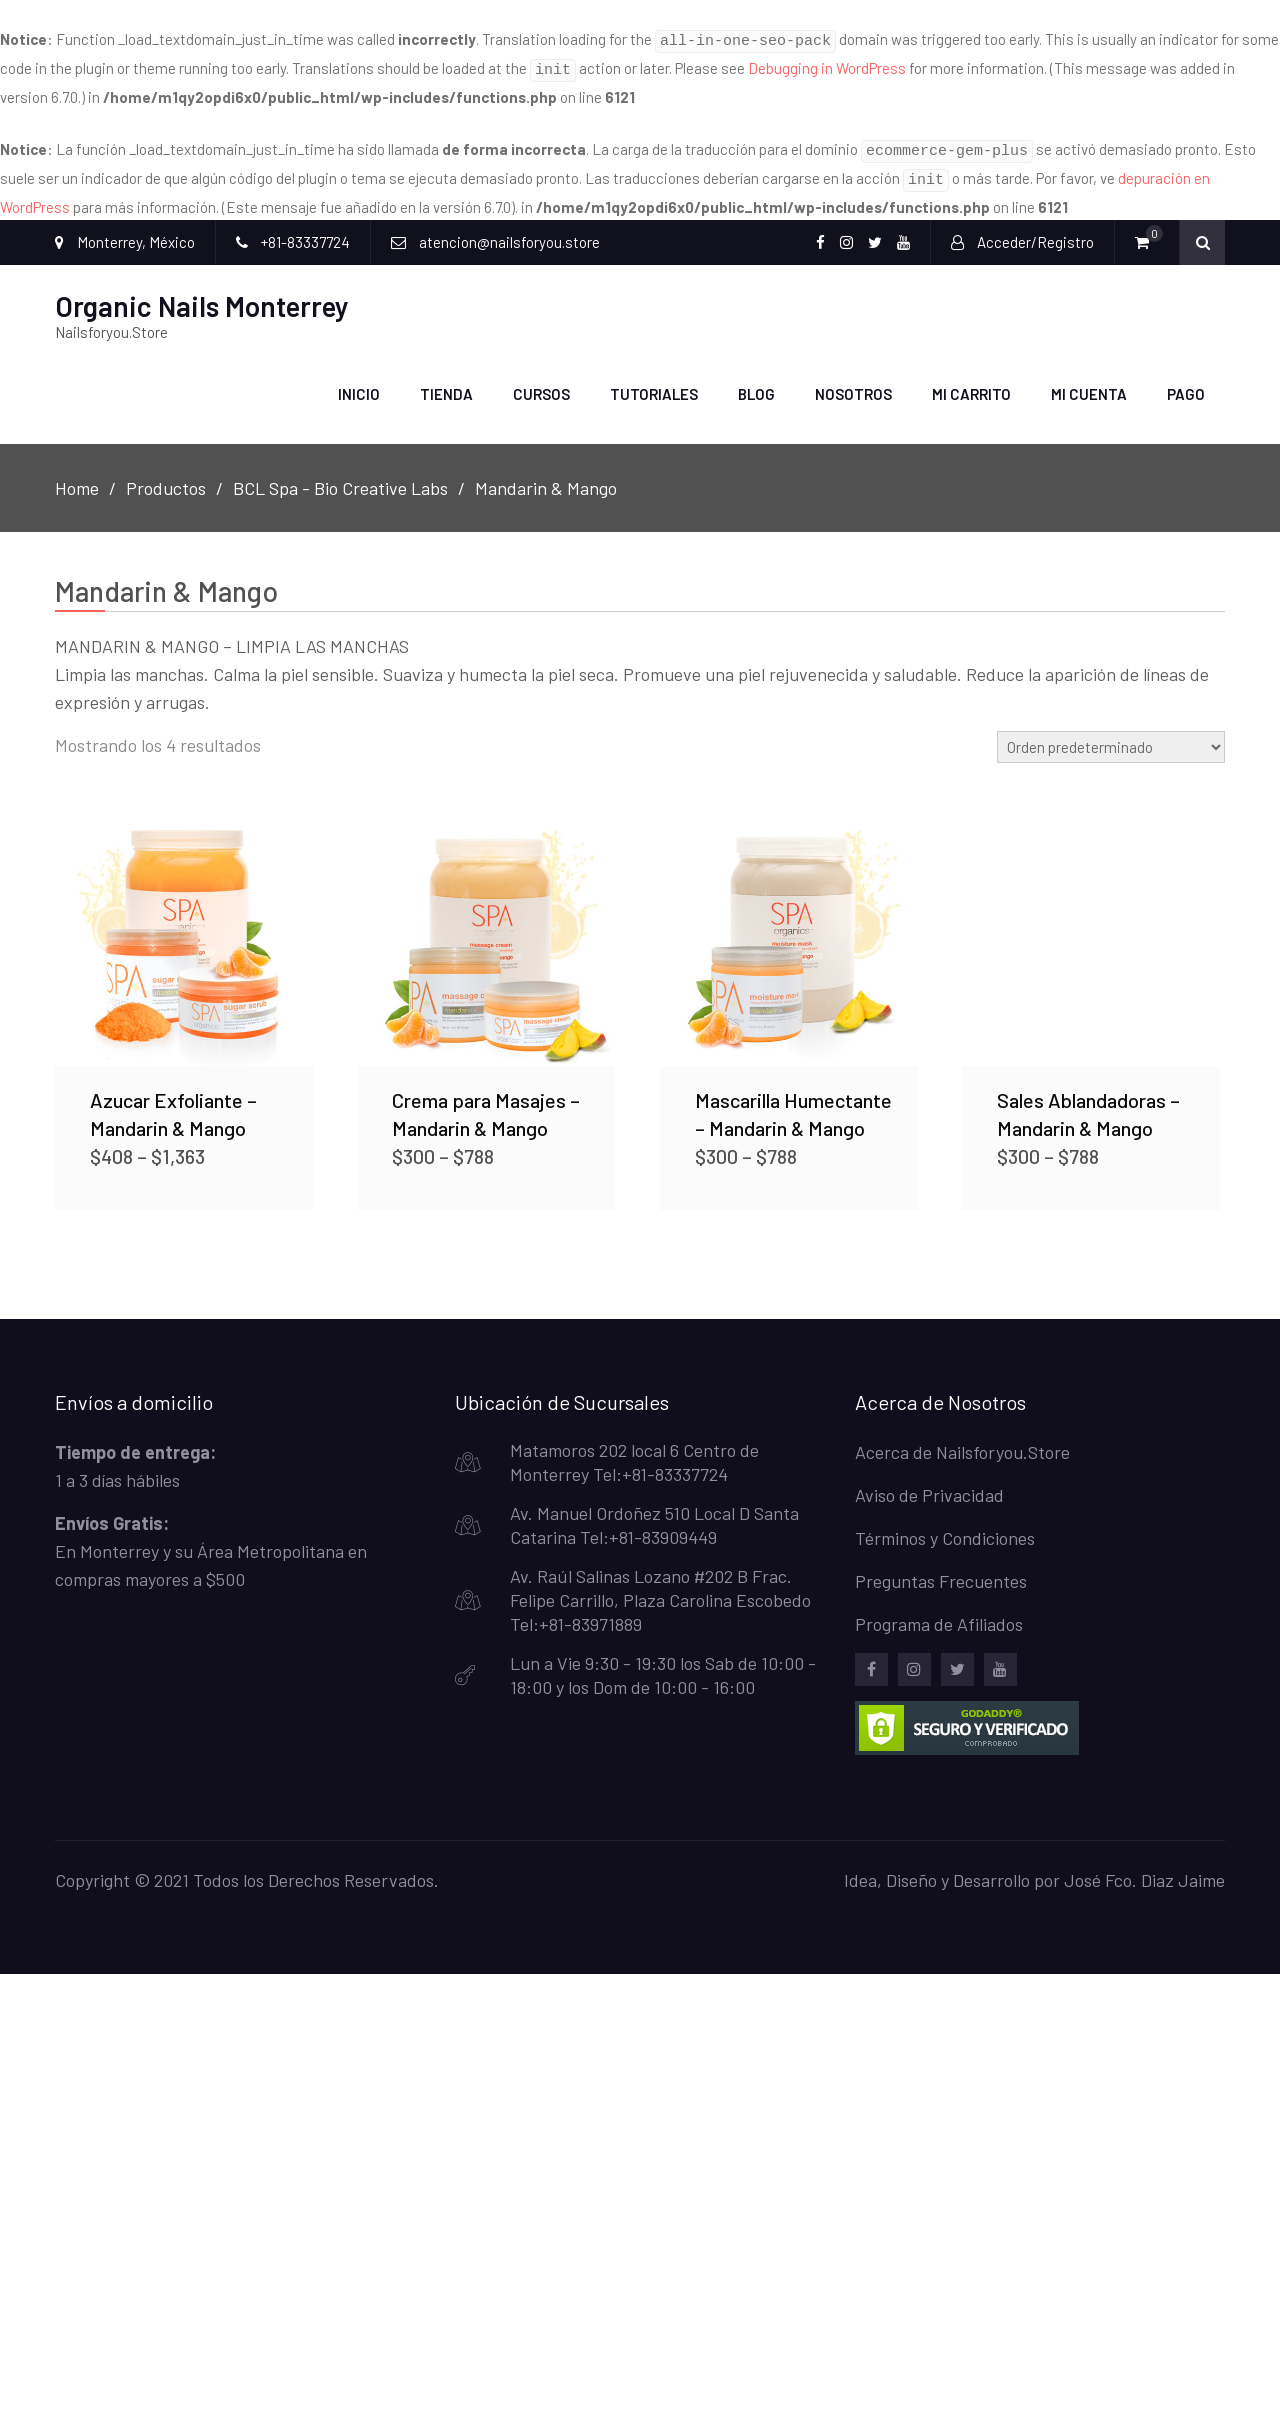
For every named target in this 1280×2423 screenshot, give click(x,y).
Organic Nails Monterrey (202, 294)
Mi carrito (971, 382)
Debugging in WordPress (827, 65)
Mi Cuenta (1089, 382)
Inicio (359, 382)
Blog (756, 382)
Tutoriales (654, 382)
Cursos (541, 382)
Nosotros (853, 382)
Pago (1186, 382)
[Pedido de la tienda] (1111, 734)
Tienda (446, 382)
